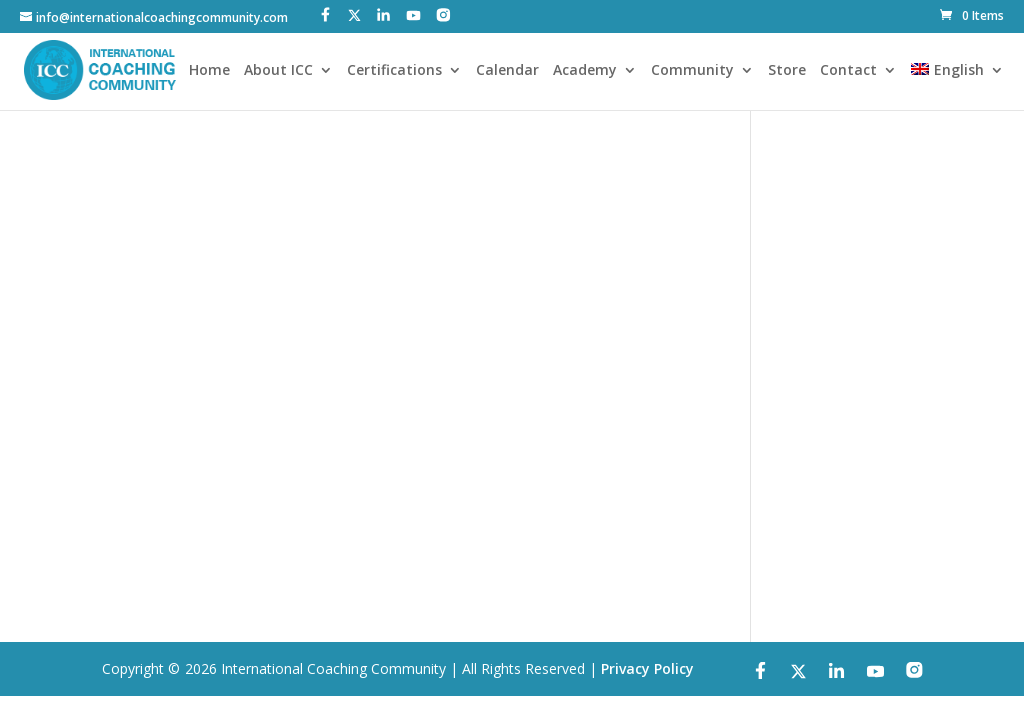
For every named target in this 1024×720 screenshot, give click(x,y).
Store (787, 71)
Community (692, 71)
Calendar (507, 71)
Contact (848, 71)
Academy (585, 71)
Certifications (394, 71)
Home (209, 71)
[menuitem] (957, 86)
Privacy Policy (647, 668)
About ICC (278, 71)
